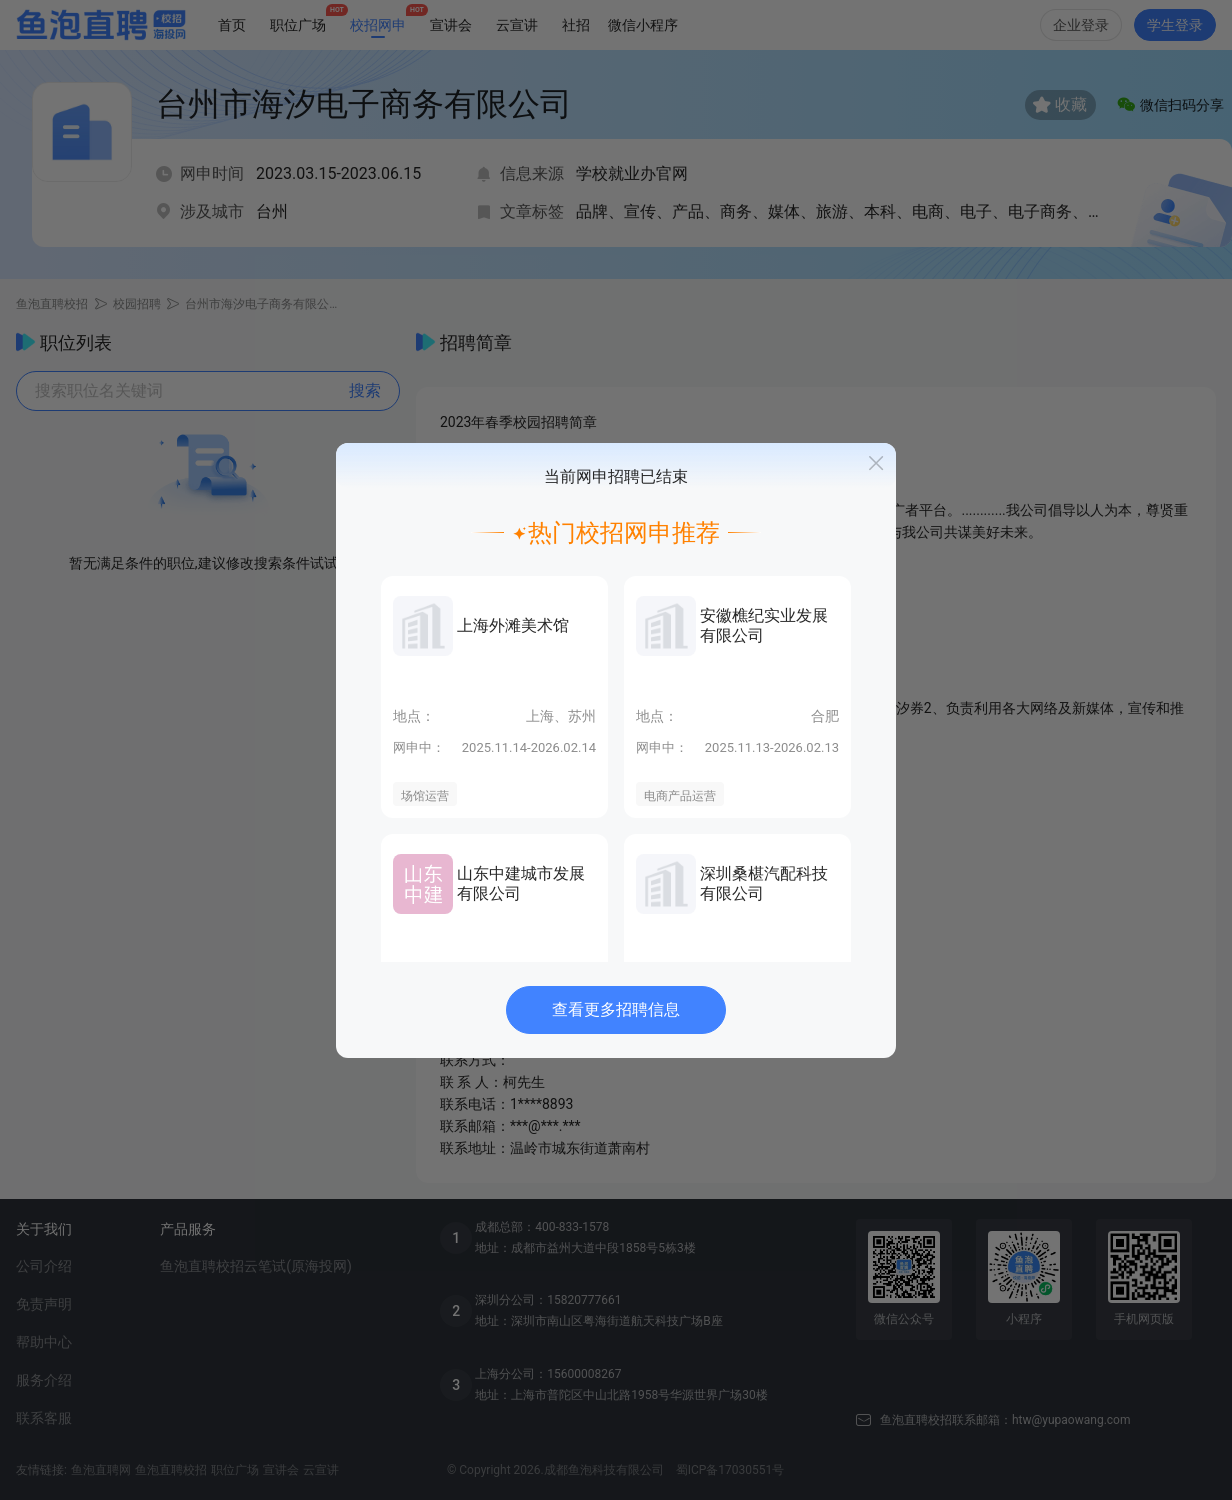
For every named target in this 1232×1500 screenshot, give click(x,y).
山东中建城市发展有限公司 (521, 883)
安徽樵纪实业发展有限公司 (764, 625)
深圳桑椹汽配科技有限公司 (764, 883)
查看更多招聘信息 (616, 1009)
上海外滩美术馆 (513, 625)
